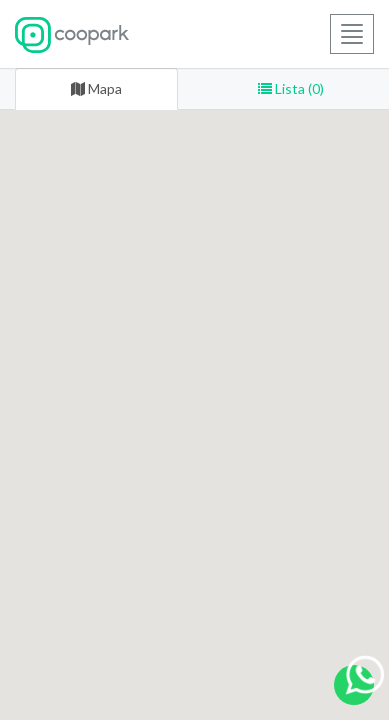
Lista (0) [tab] (291, 88)
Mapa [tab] (96, 88)
